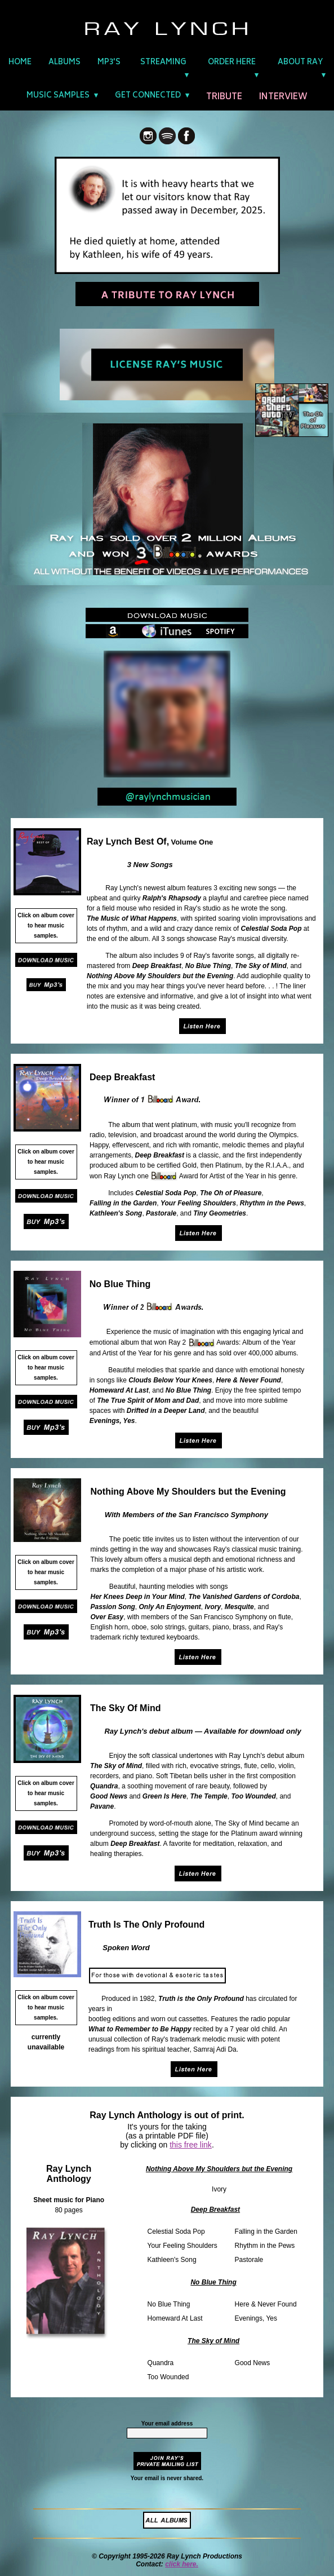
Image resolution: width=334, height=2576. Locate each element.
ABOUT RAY (300, 62)
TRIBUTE (224, 97)
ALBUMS (64, 62)
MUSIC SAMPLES (58, 96)
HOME (20, 62)
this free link (191, 2144)
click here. (181, 2564)
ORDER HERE (232, 62)
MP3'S (109, 62)
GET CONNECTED (148, 96)
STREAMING (163, 62)
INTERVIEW (283, 97)
